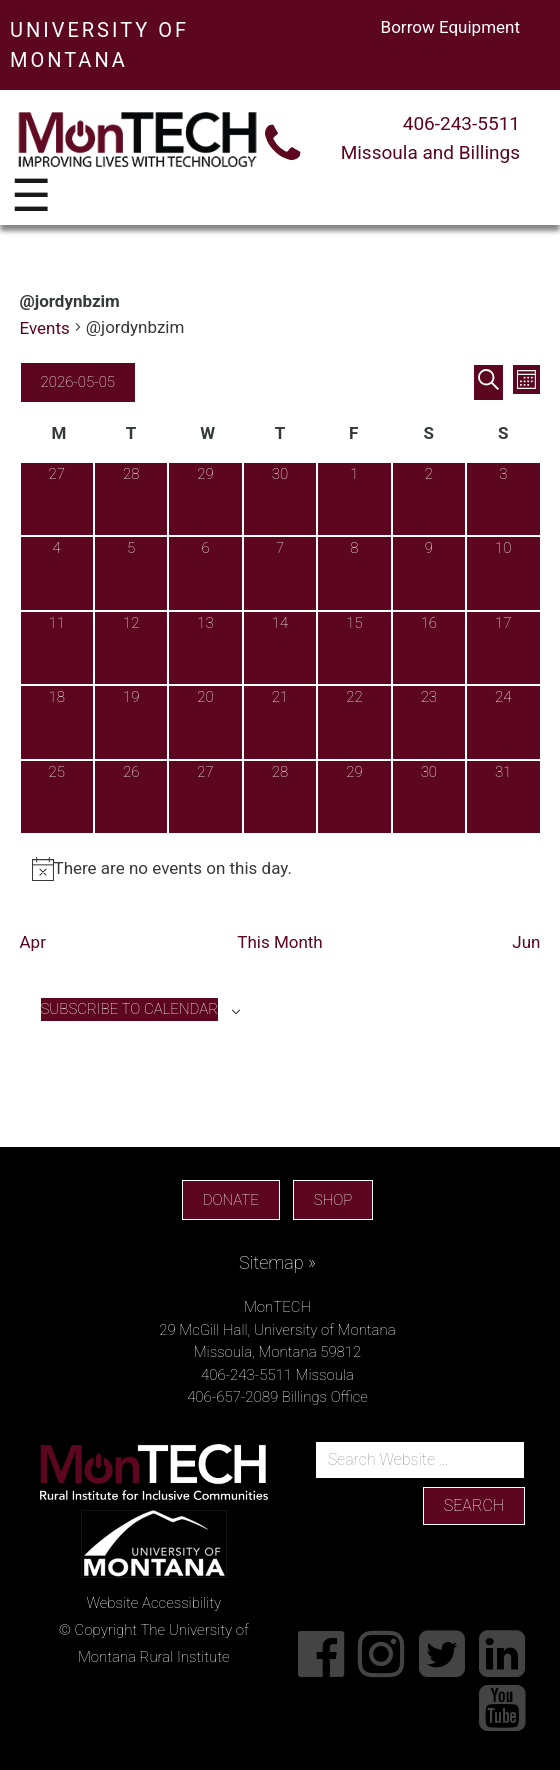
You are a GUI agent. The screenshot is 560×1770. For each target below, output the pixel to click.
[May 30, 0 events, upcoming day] (429, 797)
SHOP (333, 1200)
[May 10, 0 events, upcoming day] (503, 573)
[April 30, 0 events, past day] (280, 499)
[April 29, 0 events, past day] (205, 499)
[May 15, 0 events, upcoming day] (354, 648)
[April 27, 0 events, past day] (57, 499)
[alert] (280, 869)
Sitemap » (277, 1262)
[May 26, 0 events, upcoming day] (131, 797)
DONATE (231, 1200)
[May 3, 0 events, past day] (503, 499)
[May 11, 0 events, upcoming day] (57, 648)
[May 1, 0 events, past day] (354, 499)
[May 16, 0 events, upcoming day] (429, 648)
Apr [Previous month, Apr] (33, 942)
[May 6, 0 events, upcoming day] (205, 573)
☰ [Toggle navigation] (31, 197)
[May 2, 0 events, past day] (429, 499)
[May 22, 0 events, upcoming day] (354, 722)
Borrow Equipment (450, 27)
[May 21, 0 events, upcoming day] (280, 722)
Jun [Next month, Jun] (526, 942)
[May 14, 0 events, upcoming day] (280, 648)
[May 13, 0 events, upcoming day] (205, 648)
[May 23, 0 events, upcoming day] (429, 722)
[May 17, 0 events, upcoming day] (503, 648)
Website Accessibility (153, 1603)
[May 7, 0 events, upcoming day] (280, 573)
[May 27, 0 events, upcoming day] (205, 797)
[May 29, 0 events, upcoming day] (354, 797)
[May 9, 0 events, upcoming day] (429, 573)
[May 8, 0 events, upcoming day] (354, 573)
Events (45, 328)
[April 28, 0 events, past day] (131, 499)
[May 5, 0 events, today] (131, 573)
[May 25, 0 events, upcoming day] (57, 797)
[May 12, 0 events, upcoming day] (131, 648)
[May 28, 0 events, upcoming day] (280, 797)
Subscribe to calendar (129, 1009)
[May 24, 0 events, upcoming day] (503, 722)
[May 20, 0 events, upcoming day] (205, 722)
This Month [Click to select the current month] (279, 942)
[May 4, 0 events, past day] (57, 573)
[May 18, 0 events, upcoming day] (57, 722)
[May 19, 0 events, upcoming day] (131, 722)
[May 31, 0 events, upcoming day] (503, 797)
